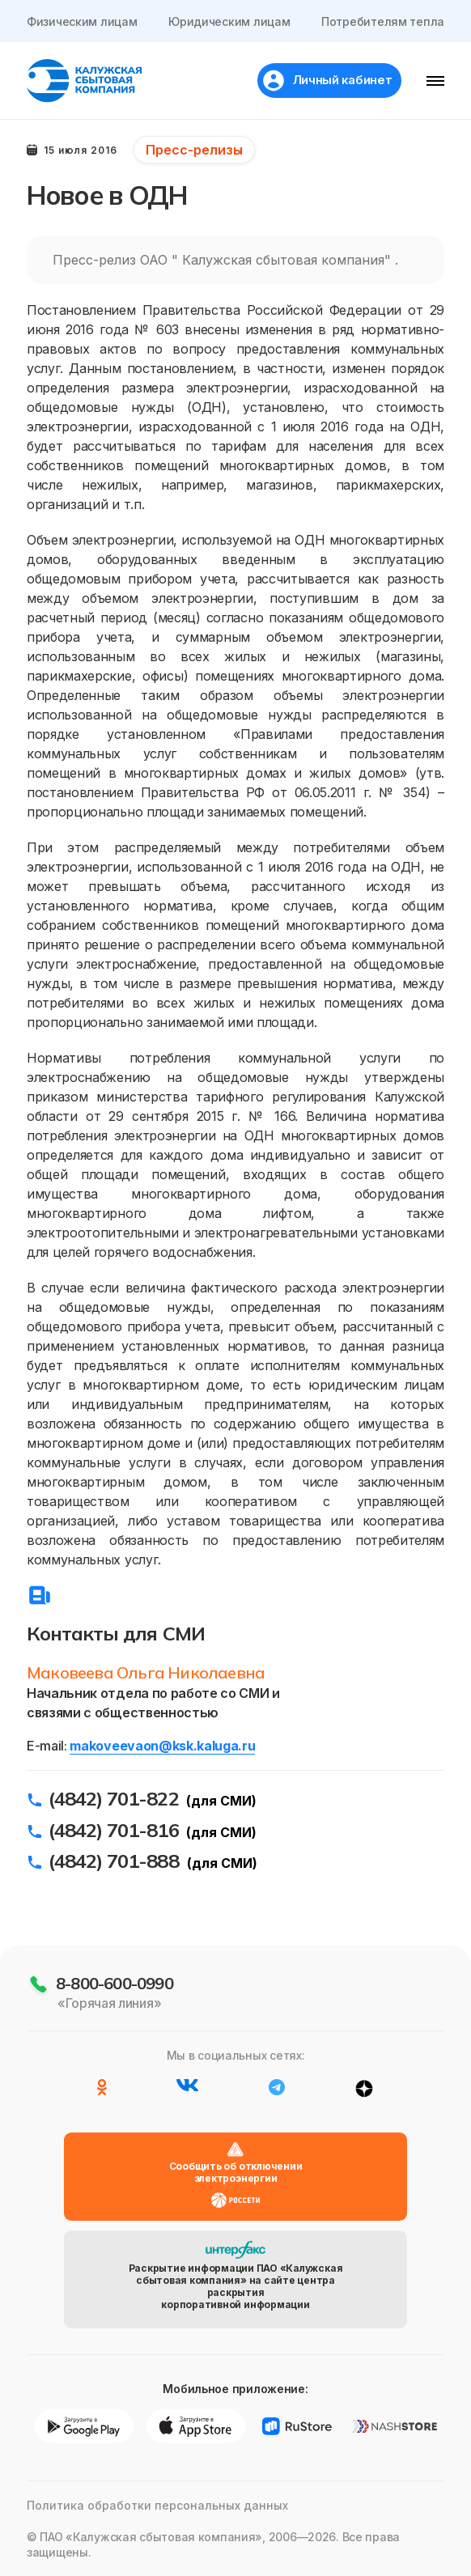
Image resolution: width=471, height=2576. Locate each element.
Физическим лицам (82, 21)
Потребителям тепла (382, 21)
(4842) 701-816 (114, 1830)
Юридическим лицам (229, 21)
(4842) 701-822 (114, 1798)
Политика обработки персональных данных (157, 2505)
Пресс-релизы (194, 150)
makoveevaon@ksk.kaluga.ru (162, 1746)
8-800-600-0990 (114, 1983)
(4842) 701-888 (114, 1860)
